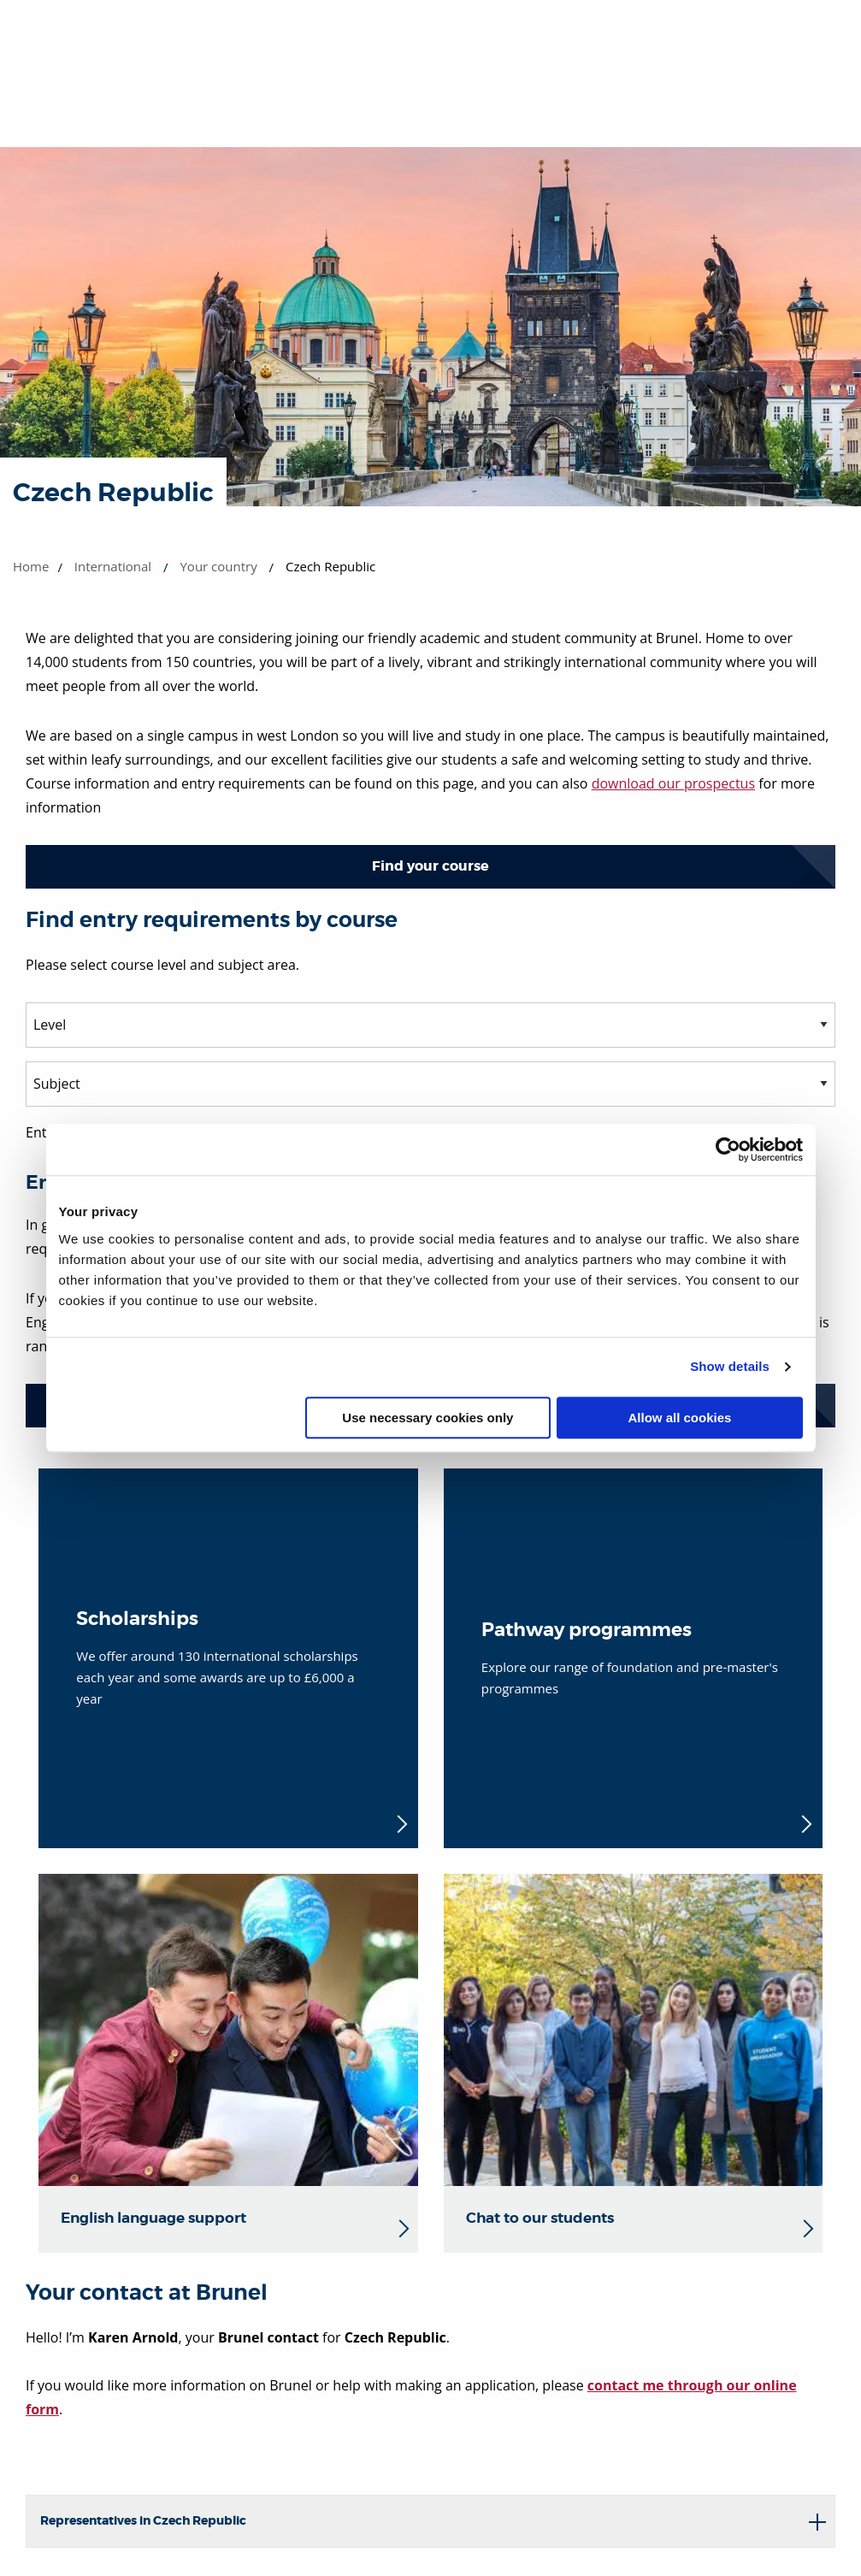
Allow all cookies (680, 1417)
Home (31, 566)
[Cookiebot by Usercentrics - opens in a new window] (728, 1149)
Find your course (430, 866)
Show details (730, 1366)
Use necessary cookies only (427, 1417)
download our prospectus (673, 783)
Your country (218, 566)
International (112, 566)
